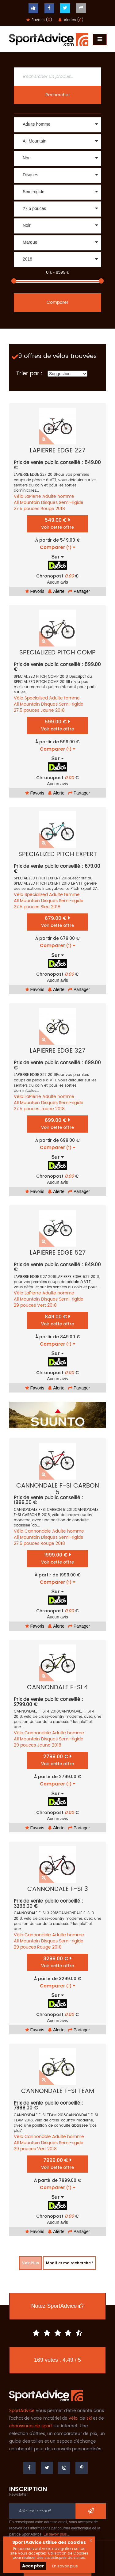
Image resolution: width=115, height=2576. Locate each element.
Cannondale (38, 1531)
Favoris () (39, 20)
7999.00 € (57, 2163)
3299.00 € (57, 1962)
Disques (49, 502)
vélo (73, 2418)
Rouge (47, 508)
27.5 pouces (26, 508)
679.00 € (57, 921)
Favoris (34, 591)
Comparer (57, 302)
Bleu (45, 906)
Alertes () (71, 20)
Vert (41, 1305)
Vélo (18, 496)
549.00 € (57, 523)
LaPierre (33, 496)
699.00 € (57, 1123)
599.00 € (57, 725)
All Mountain (27, 502)
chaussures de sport (30, 2425)
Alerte (56, 591)
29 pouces (25, 1305)
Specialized (36, 698)
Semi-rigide (71, 502)
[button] (57, 124)
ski (89, 2418)
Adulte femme (64, 698)
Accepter (33, 2566)
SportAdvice (22, 2410)
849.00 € (57, 1320)
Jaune (47, 710)
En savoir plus (65, 2566)
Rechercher (57, 94)
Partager (79, 591)
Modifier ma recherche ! (69, 2262)
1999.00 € (57, 1558)
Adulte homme (58, 496)
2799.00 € (57, 1760)
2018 (60, 508)
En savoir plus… (57, 2534)
